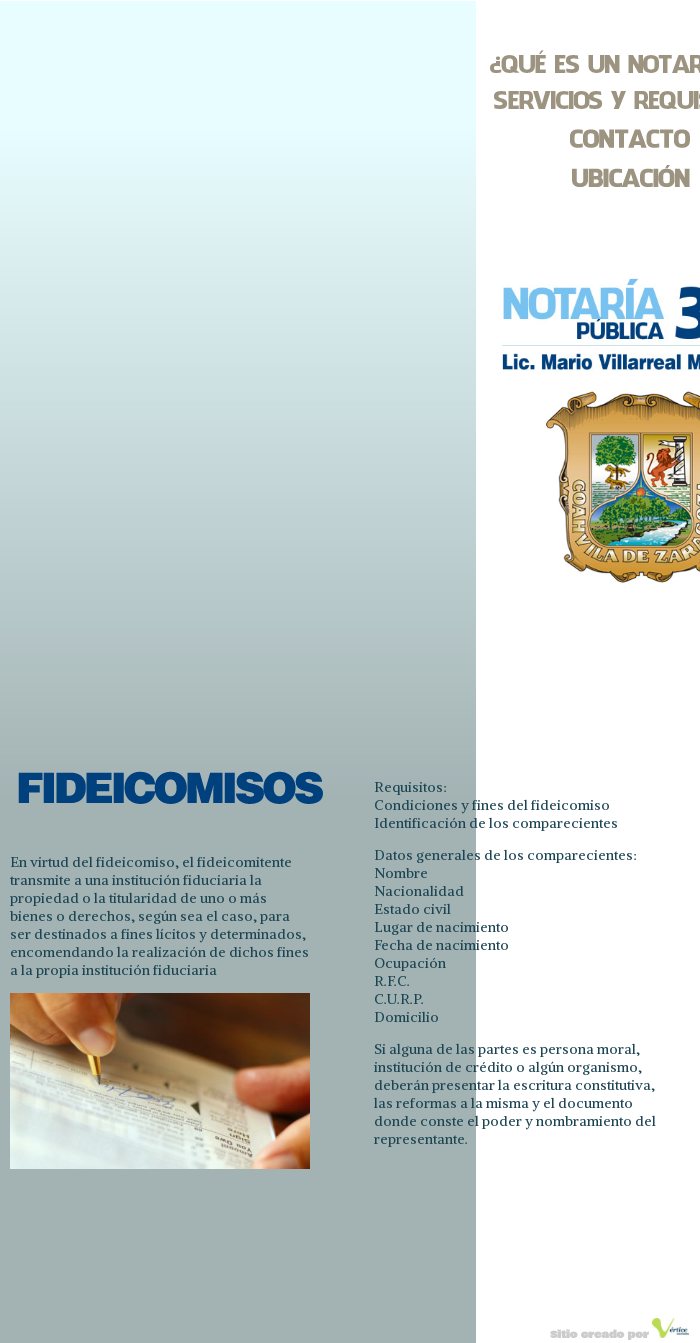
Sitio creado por (601, 1335)
